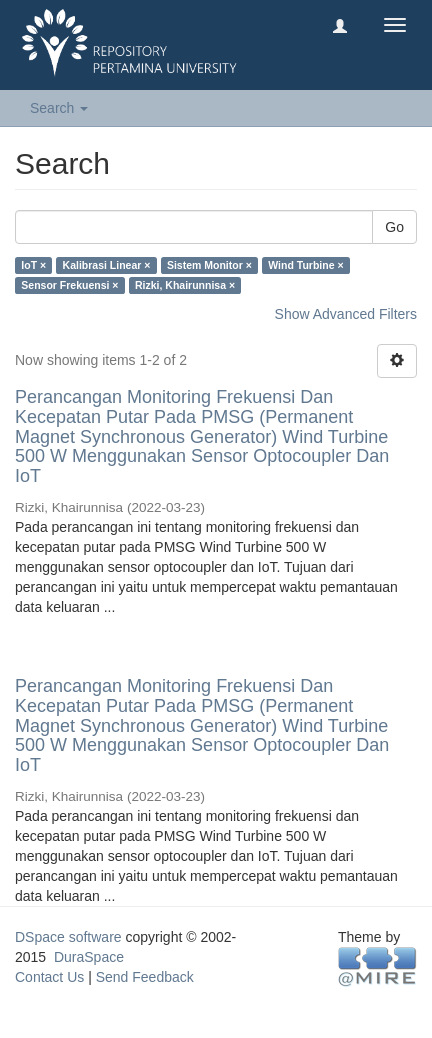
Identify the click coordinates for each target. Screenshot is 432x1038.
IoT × (33, 265)
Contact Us (49, 977)
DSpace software (68, 937)
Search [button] (59, 108)
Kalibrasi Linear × (107, 265)
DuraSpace (89, 957)
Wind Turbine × (305, 265)
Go (394, 227)
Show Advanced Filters (346, 314)
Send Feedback (145, 977)
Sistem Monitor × (209, 265)
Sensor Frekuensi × (69, 285)
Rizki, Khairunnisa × (185, 285)
